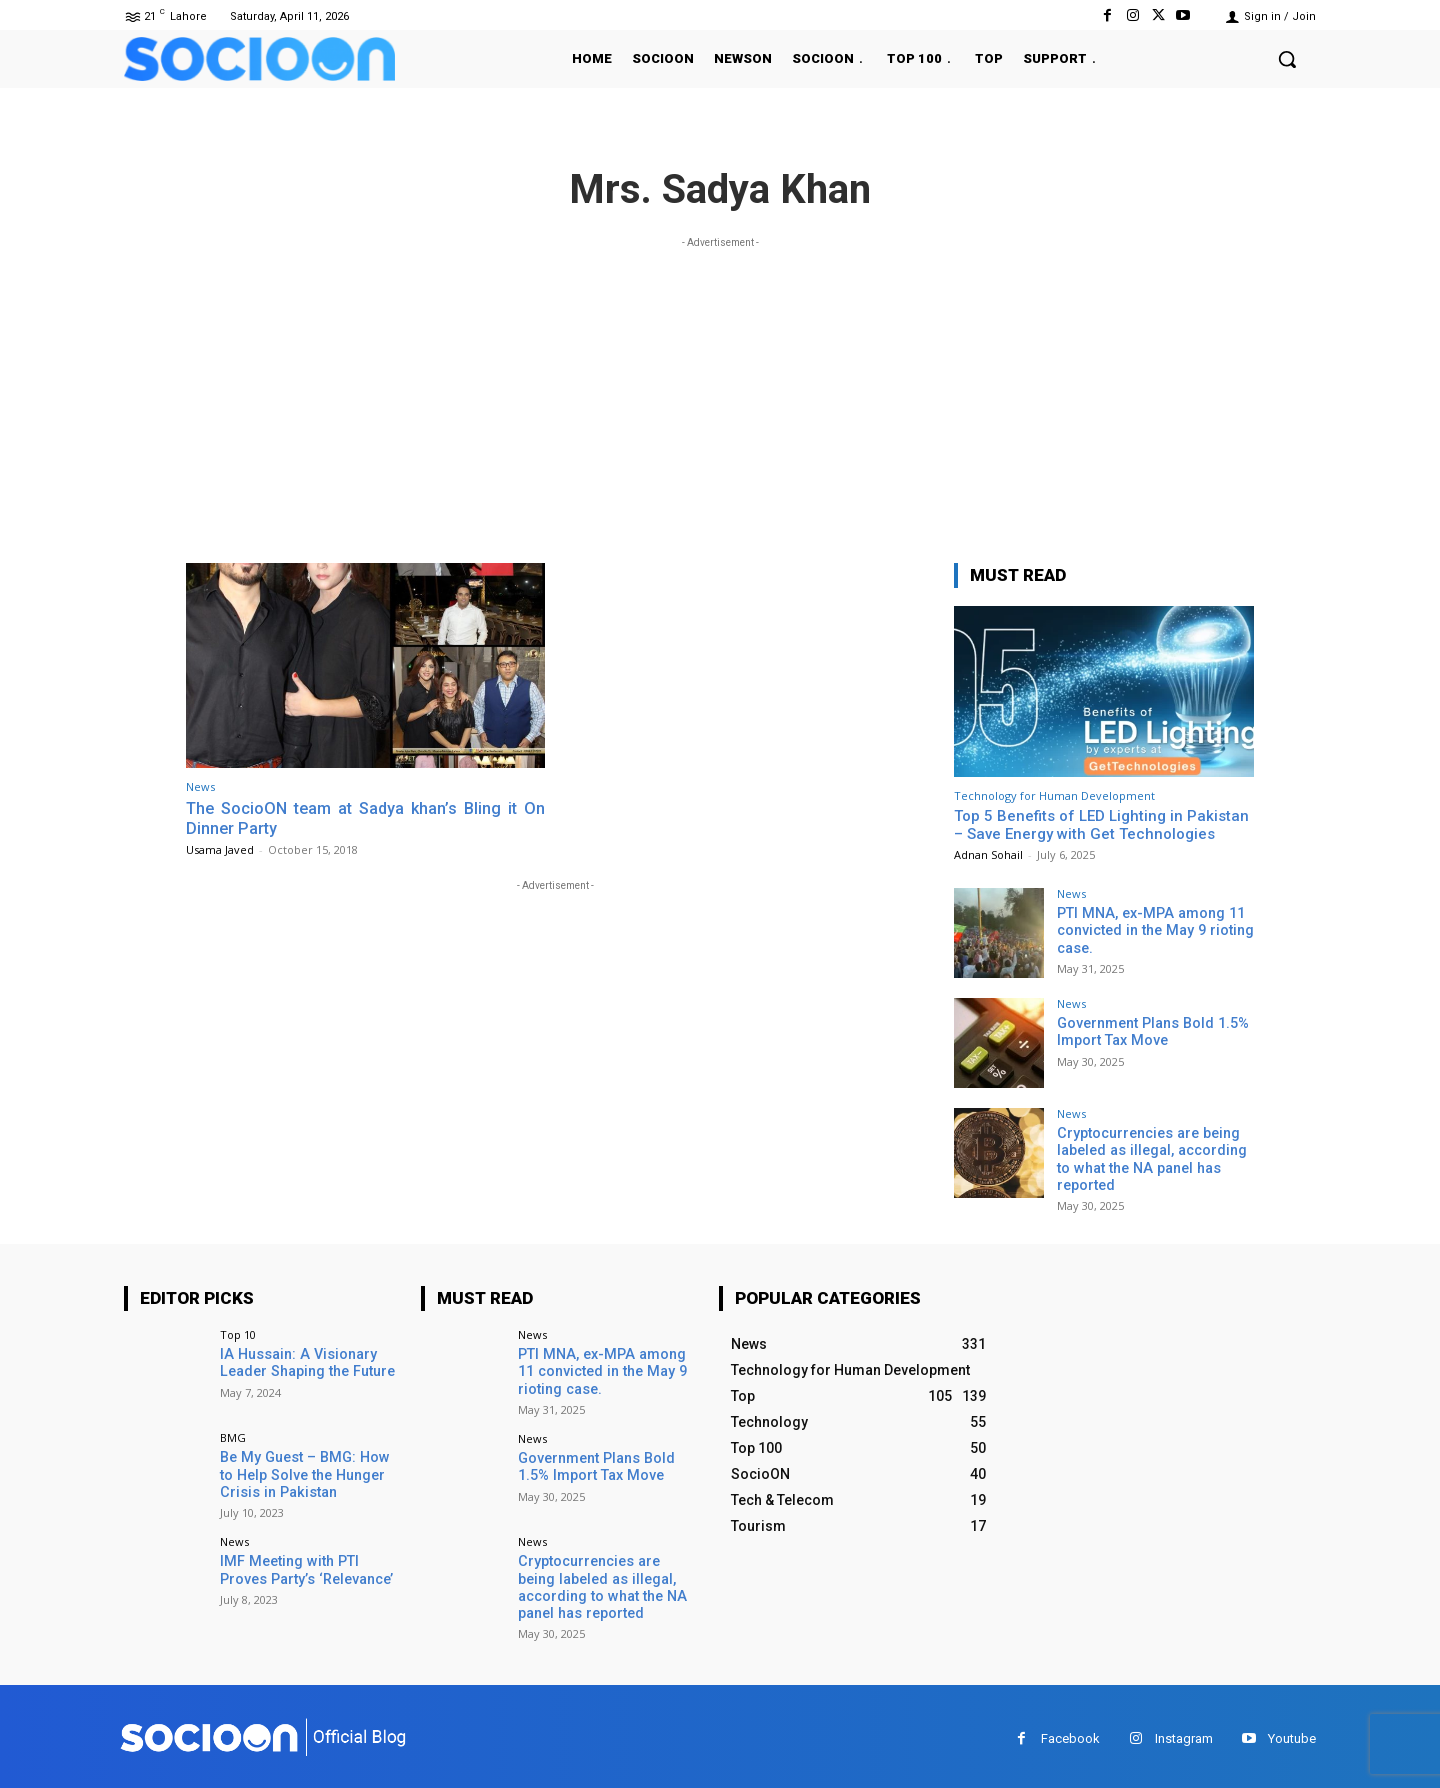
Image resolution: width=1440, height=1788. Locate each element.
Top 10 (238, 1332)
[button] (1287, 59)
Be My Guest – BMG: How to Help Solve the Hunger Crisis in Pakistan (309, 1472)
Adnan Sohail (988, 854)
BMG (233, 1435)
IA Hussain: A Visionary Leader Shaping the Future (305, 1360)
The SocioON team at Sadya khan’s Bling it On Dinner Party (365, 818)
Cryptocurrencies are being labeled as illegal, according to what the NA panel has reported (1150, 1158)
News (200, 786)
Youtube (1292, 1733)
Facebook (1070, 1733)
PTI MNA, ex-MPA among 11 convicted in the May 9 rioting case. (1152, 930)
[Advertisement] (720, 393)
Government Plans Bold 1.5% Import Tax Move (1151, 1031)
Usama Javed (220, 849)
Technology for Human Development (1054, 795)
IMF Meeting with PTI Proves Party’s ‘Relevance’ (305, 1567)
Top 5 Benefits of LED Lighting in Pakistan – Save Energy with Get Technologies (1101, 825)
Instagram (1184, 1733)
